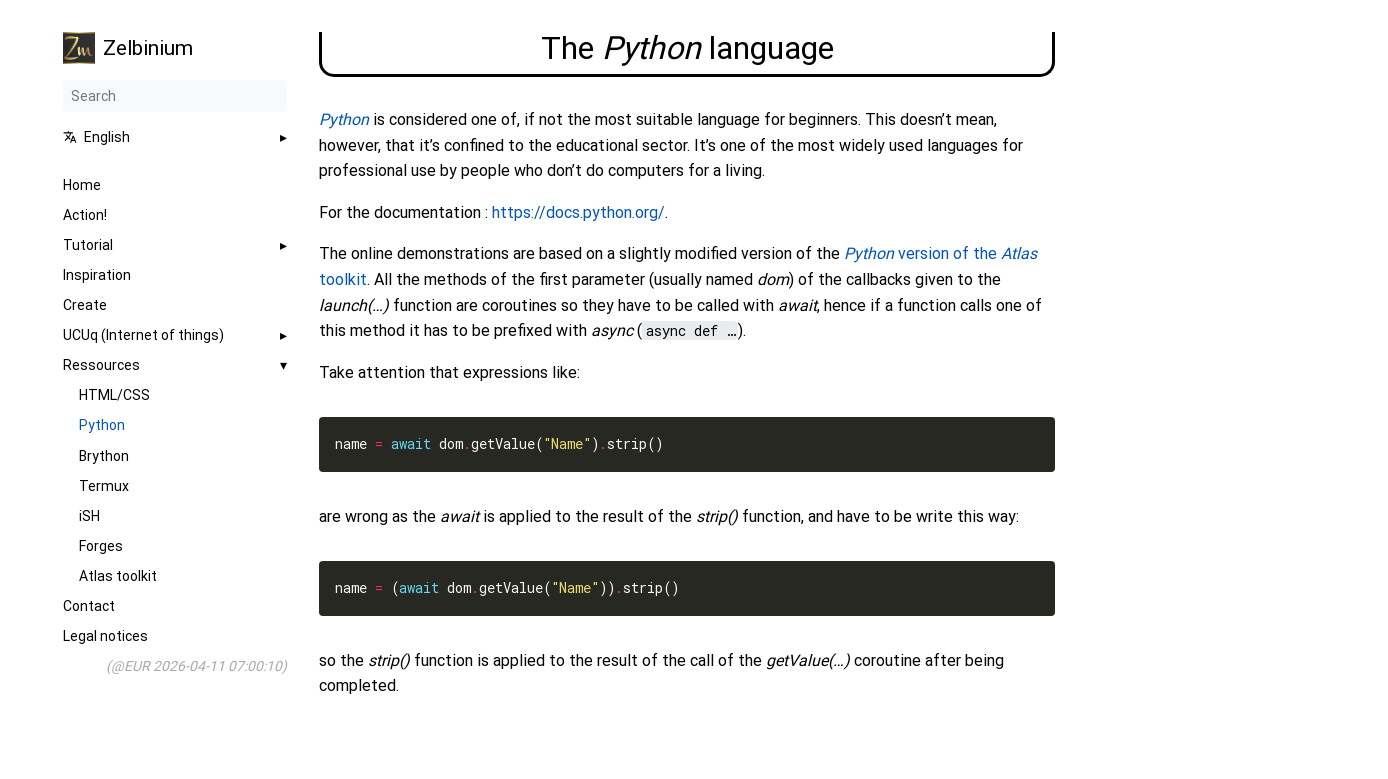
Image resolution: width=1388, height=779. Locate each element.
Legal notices (105, 636)
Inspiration (97, 275)
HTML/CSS (114, 395)
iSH (89, 516)
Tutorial (88, 245)
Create (85, 305)
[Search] (175, 96)
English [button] (96, 137)
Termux (104, 486)
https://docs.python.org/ (578, 212)
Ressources (101, 365)
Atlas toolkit (118, 576)
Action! (85, 215)
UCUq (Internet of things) (143, 335)
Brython (104, 456)
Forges (101, 546)
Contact (89, 606)
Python (102, 425)
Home (82, 185)
